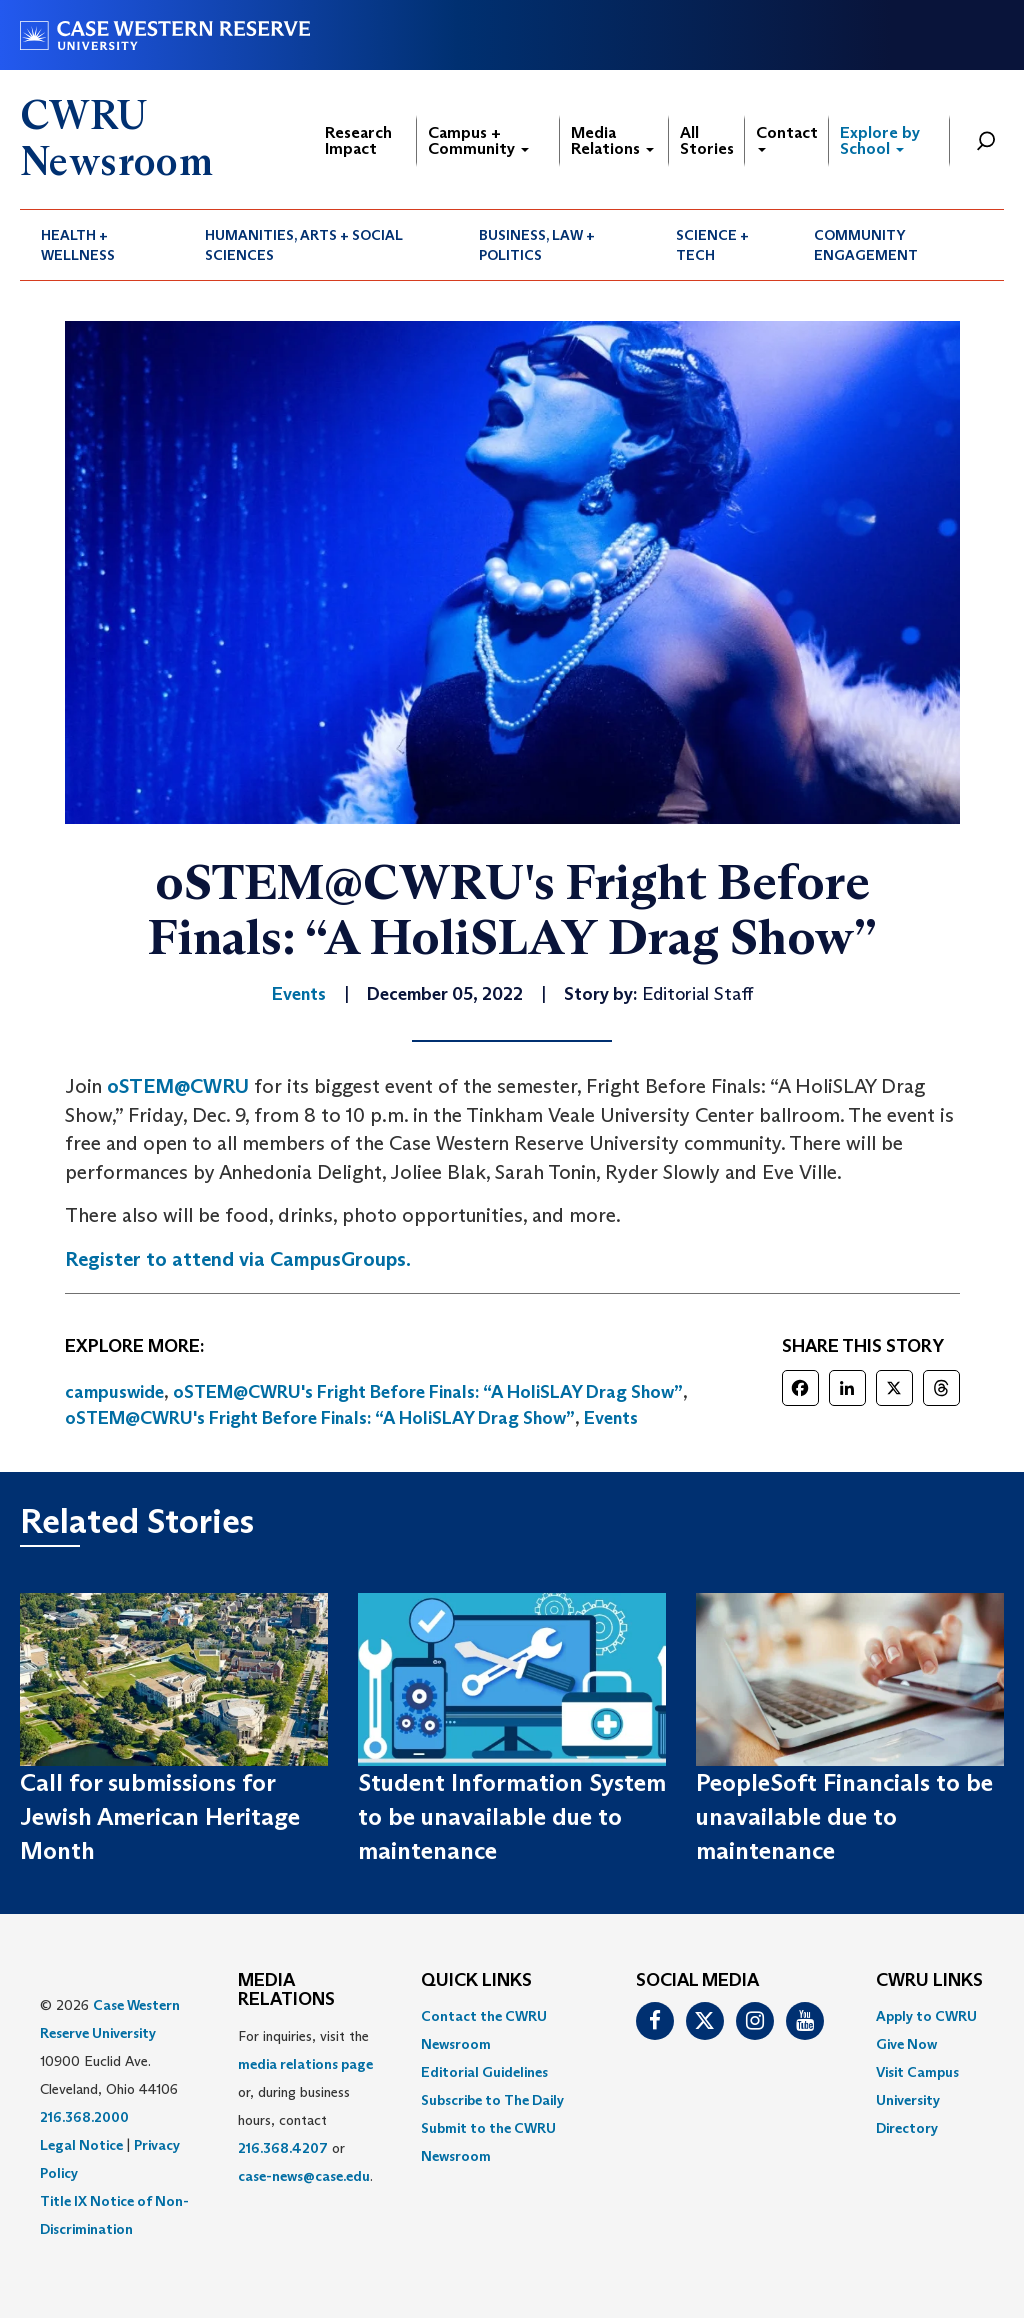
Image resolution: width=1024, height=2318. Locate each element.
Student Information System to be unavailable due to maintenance (512, 1817)
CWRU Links (929, 1981)
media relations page (305, 2064)
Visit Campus (917, 2072)
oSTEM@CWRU (178, 1086)
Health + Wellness (78, 245)
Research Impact (358, 140)
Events (611, 1418)
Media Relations (612, 140)
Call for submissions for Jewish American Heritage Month (160, 1817)
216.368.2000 (84, 2117)
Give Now (906, 2044)
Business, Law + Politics (537, 245)
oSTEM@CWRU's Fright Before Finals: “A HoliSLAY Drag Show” (428, 1392)
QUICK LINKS (476, 1981)
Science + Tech (712, 245)
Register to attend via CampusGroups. (238, 1259)
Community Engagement (866, 245)
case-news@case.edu (304, 2176)
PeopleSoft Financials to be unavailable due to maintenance (844, 1817)
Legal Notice (81, 2145)
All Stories (707, 140)
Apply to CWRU (926, 2016)
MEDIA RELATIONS (286, 1991)
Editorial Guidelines (484, 2072)
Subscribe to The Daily (492, 2100)
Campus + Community (478, 140)
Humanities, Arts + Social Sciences (304, 245)
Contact (787, 137)
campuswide (114, 1392)
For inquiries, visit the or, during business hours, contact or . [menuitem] (305, 2106)
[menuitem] (102, 245)
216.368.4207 (283, 2148)
